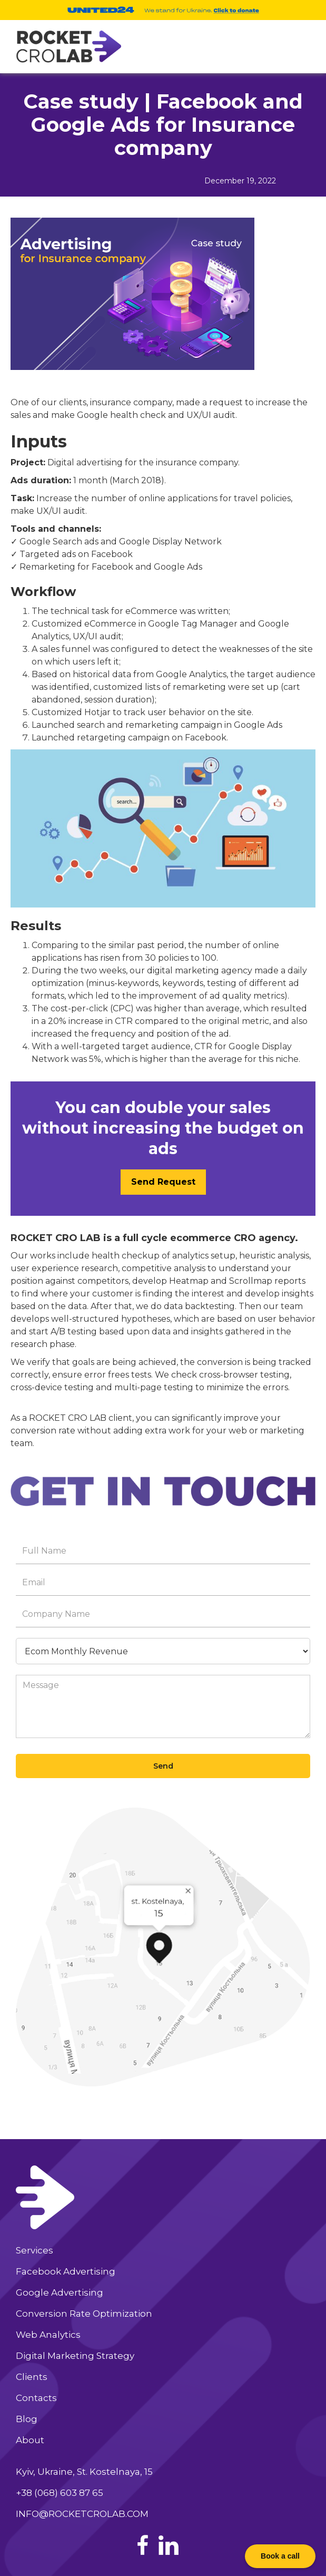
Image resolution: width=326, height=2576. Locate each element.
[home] (66, 47)
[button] (295, 45)
